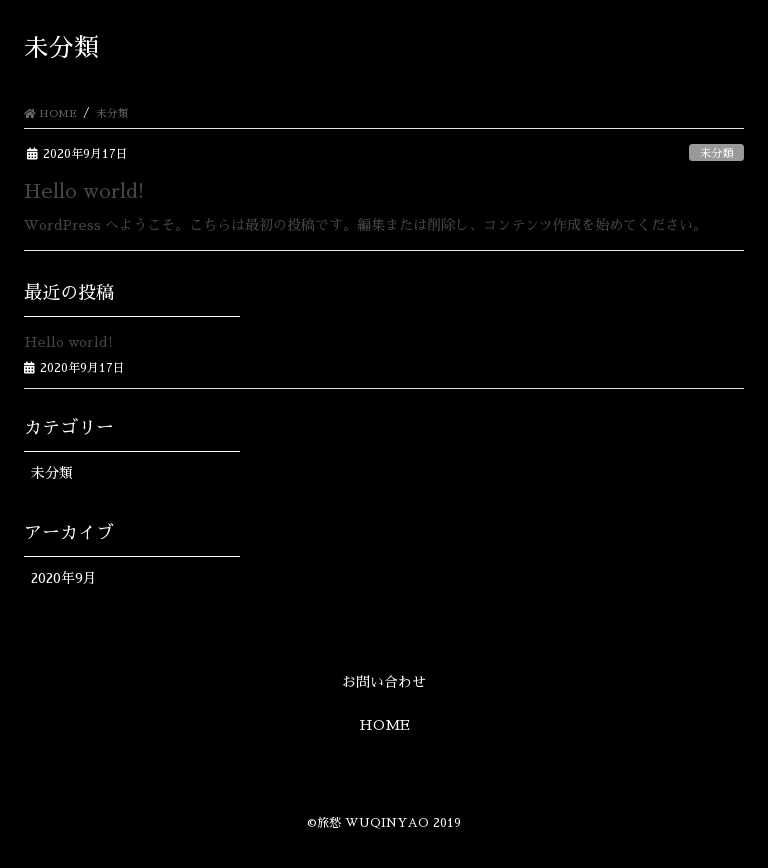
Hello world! (84, 191)
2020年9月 (64, 578)
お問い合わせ (384, 682)
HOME (384, 725)
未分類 (716, 153)
